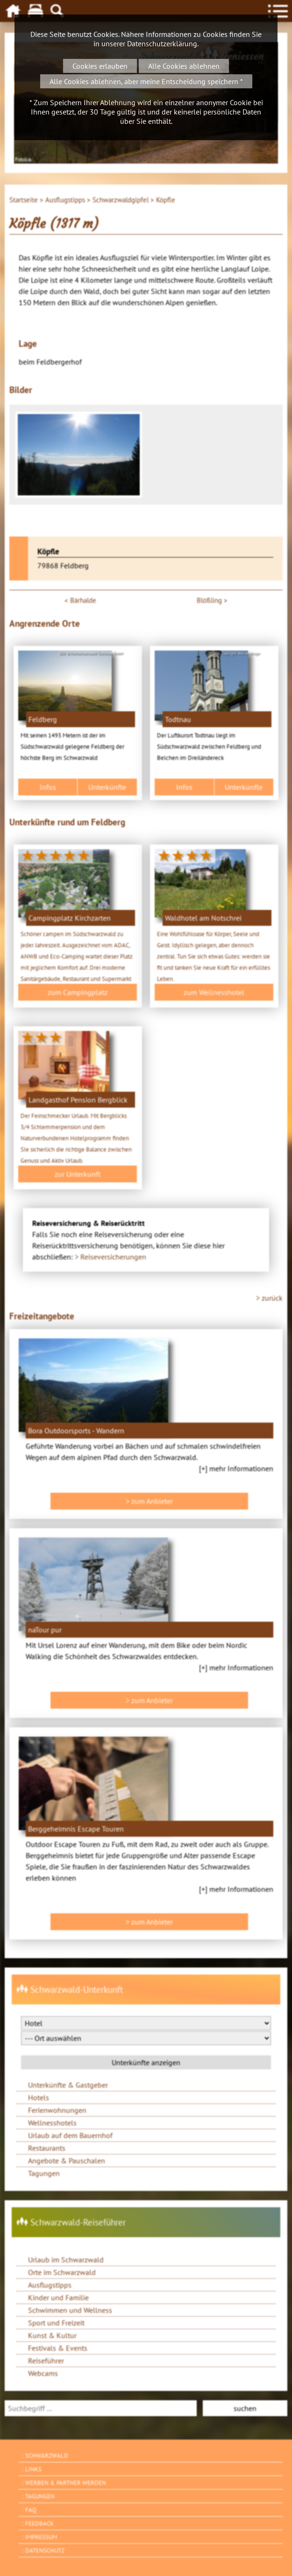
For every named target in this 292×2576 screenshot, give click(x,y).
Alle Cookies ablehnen (184, 66)
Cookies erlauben (100, 66)
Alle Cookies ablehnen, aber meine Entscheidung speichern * (146, 81)
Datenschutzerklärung (162, 43)
